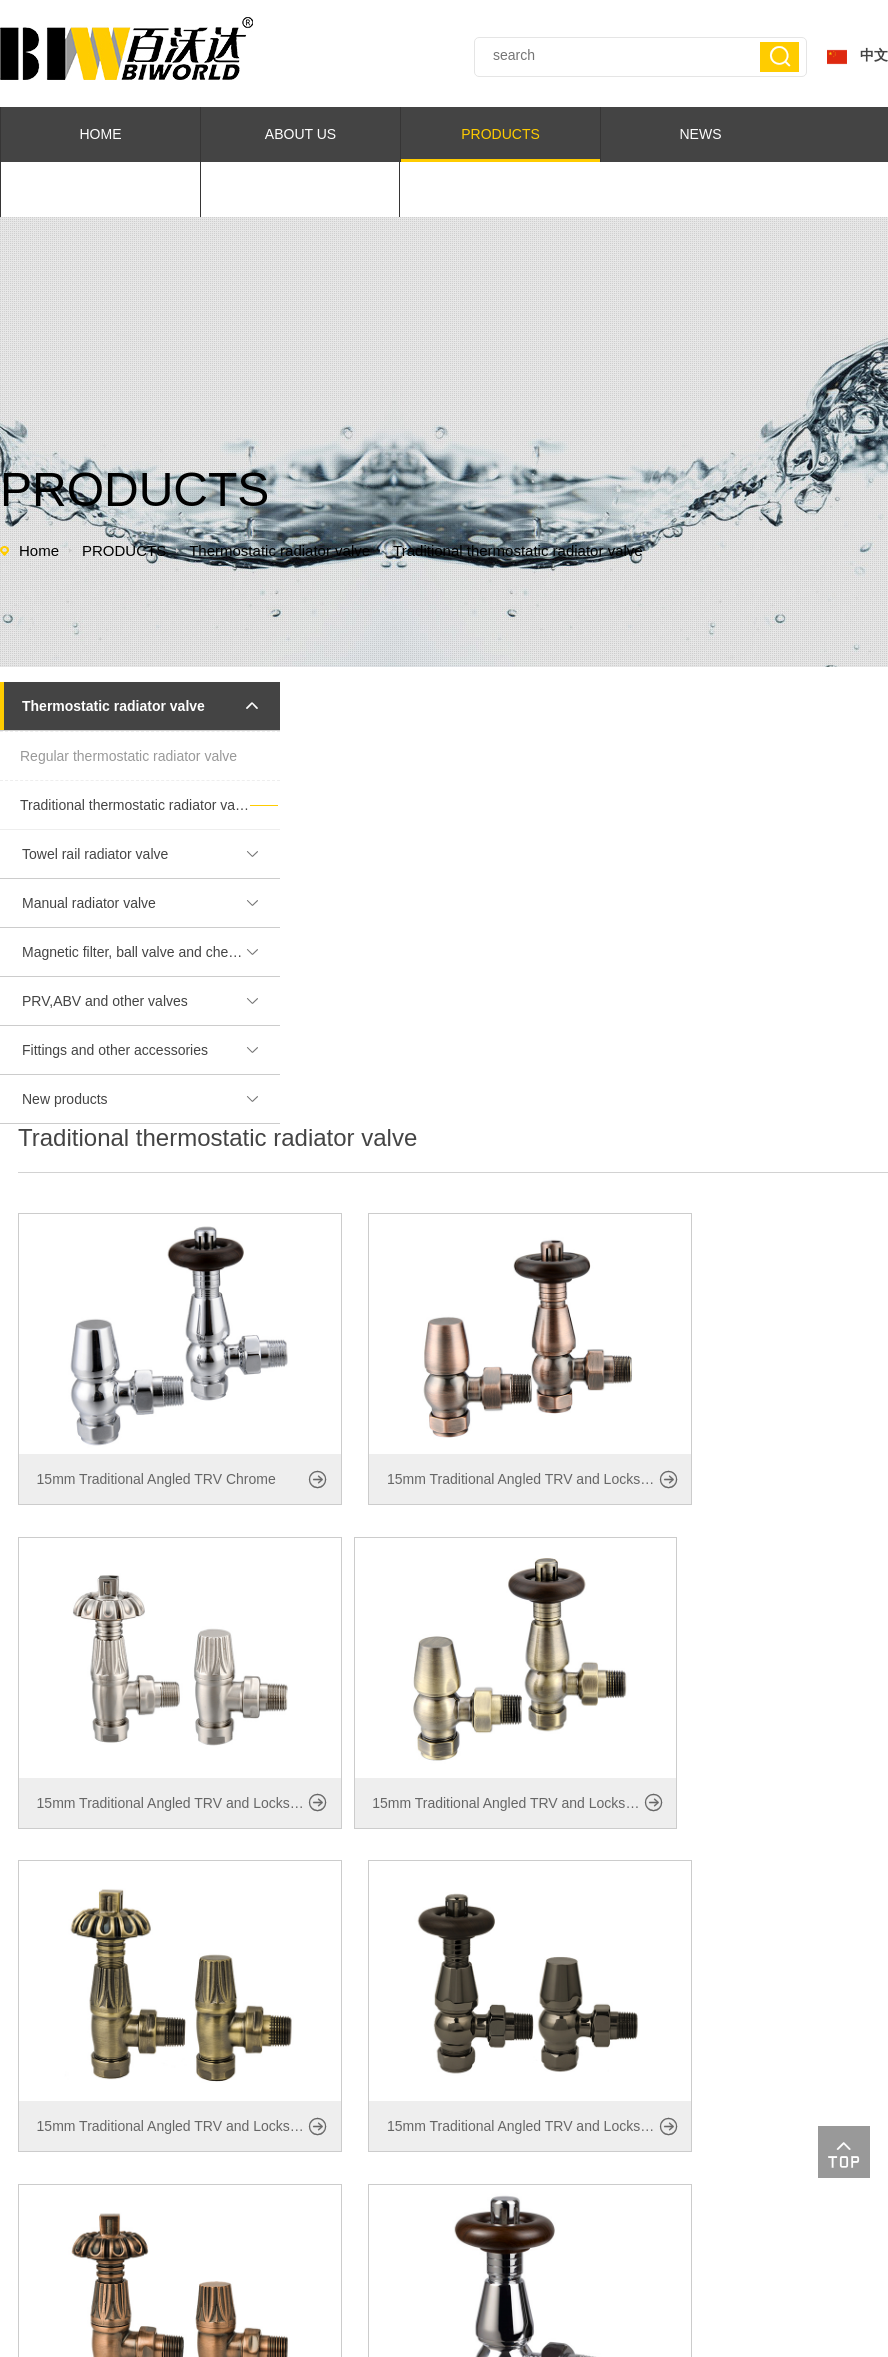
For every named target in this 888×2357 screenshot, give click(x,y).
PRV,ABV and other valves (149, 1001)
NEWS (701, 134)
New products (149, 1099)
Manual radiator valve (149, 903)
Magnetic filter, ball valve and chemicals (149, 952)
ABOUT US (300, 134)
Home (39, 550)
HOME (101, 134)
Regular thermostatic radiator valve (128, 756)
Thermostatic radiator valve (279, 550)
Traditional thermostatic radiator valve (518, 550)
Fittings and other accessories (149, 1050)
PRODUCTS (500, 134)
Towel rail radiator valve (149, 854)
